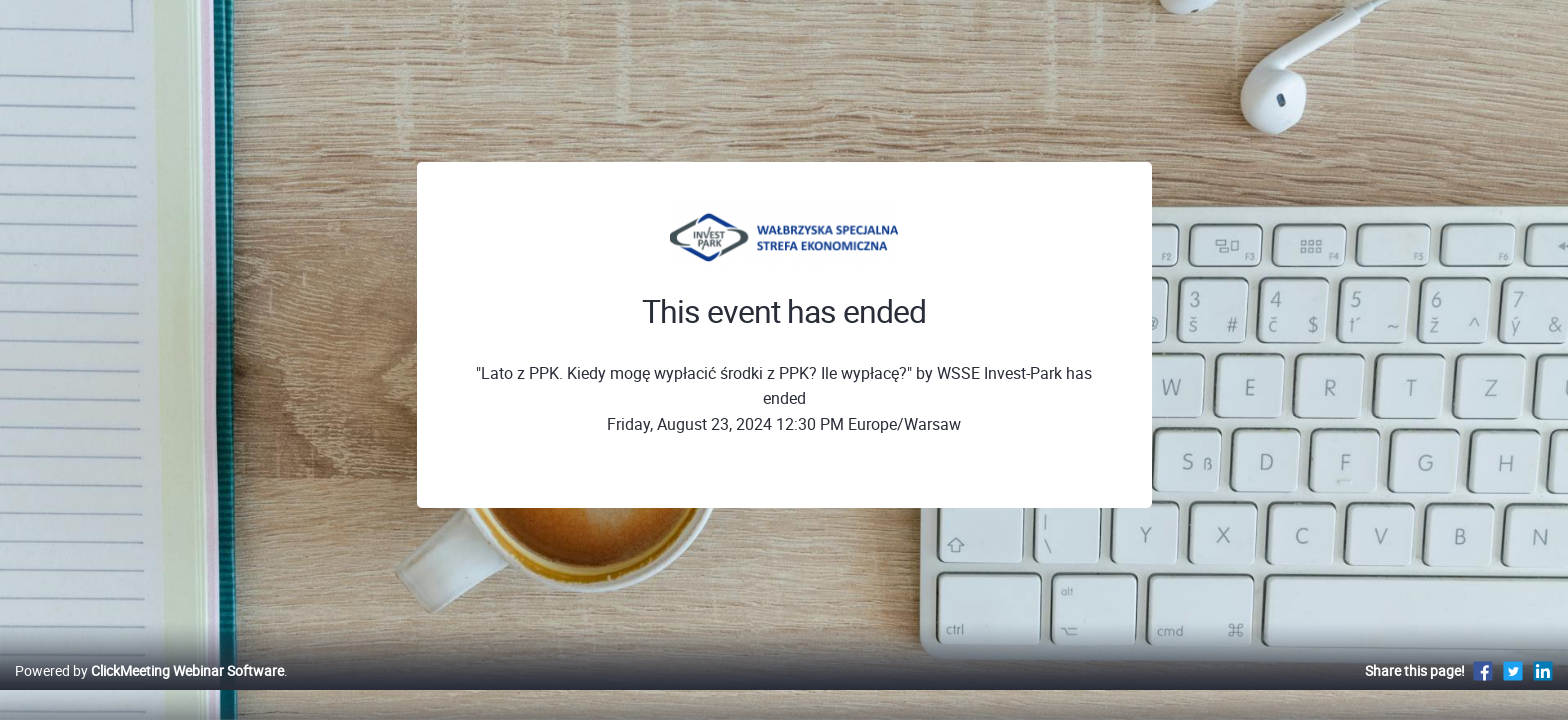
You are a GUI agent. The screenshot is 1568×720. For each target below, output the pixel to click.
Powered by (149, 691)
